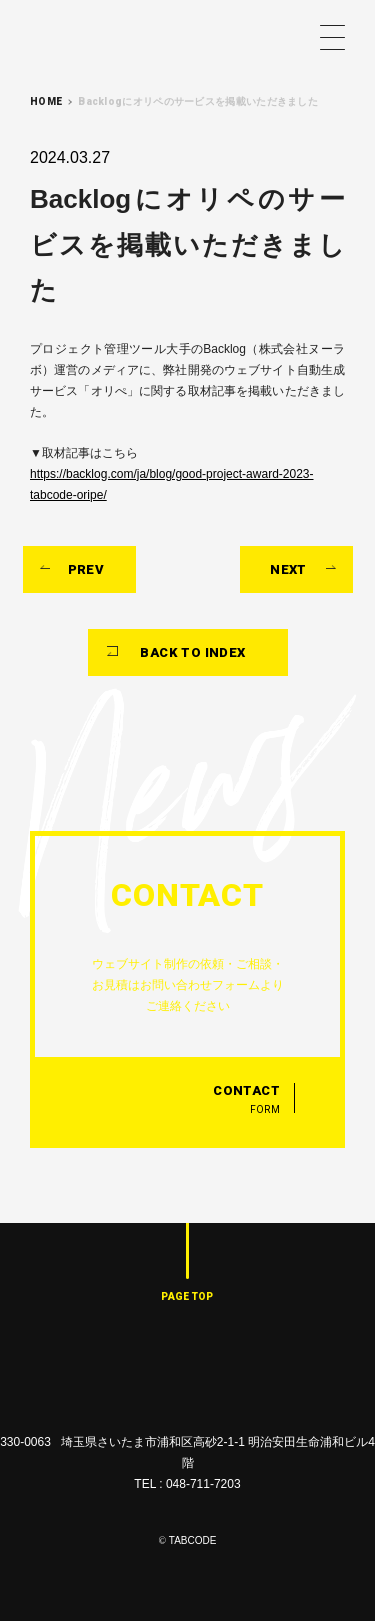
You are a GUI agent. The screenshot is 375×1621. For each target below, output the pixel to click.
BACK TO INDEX (192, 652)
